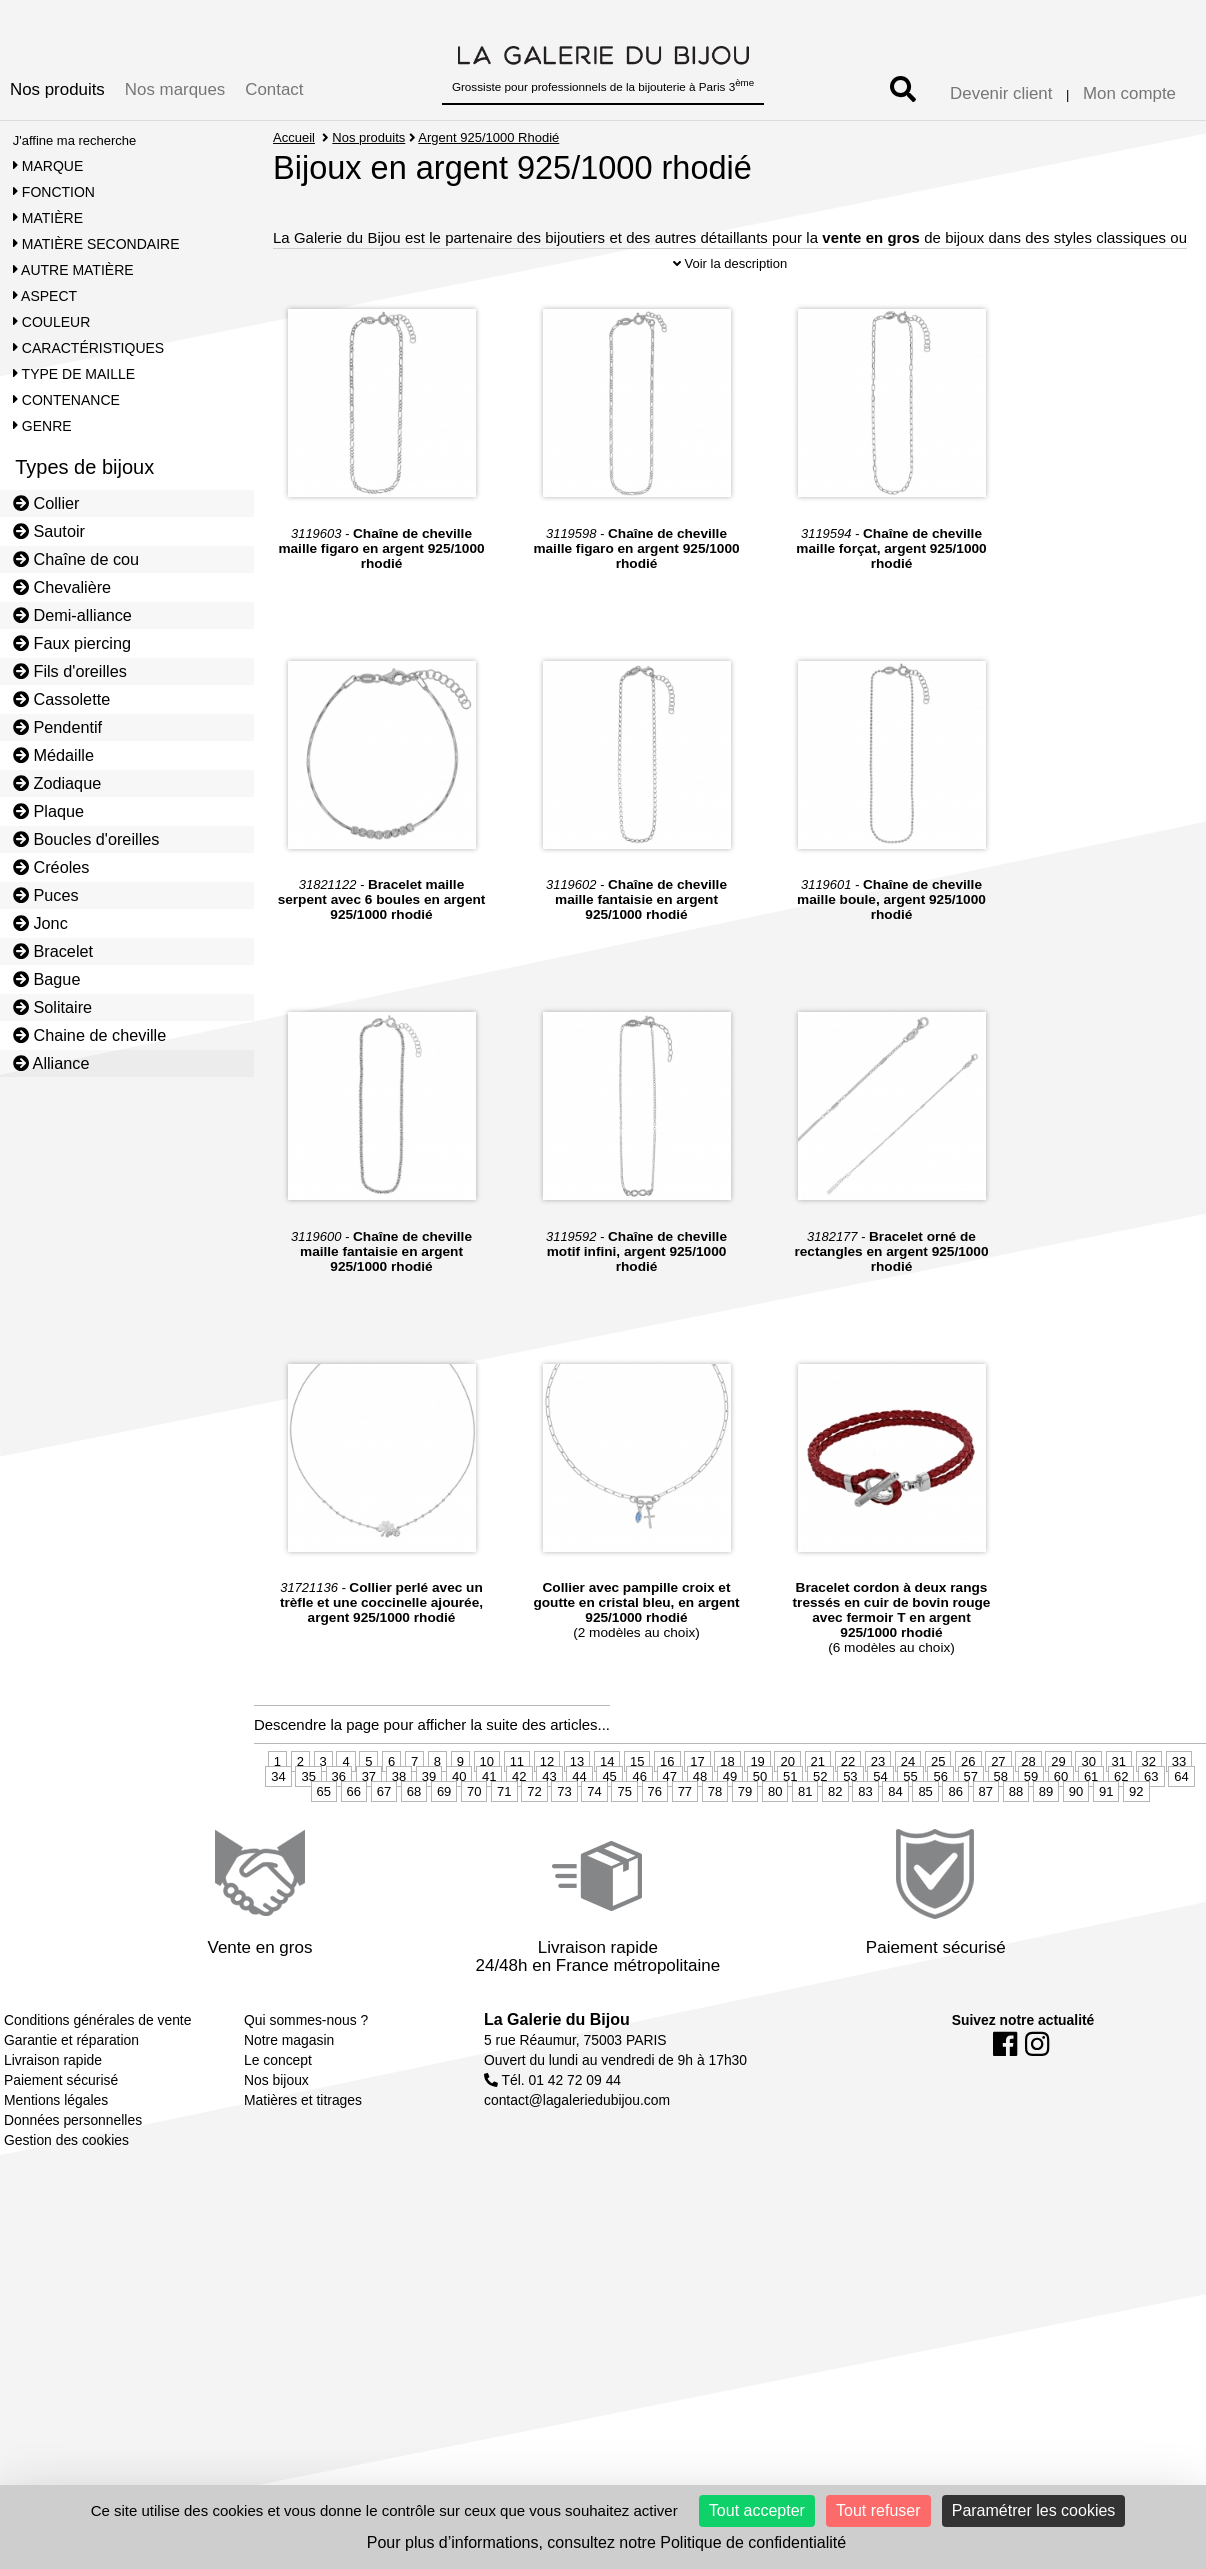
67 (384, 1849)
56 (940, 1834)
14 (607, 1819)
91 (1106, 1849)
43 (549, 1834)
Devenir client (1001, 93)
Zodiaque (57, 783)
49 (730, 1834)
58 (1001, 1834)
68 (414, 1849)
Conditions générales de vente (97, 2078)
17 (697, 1819)
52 (820, 1834)
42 (519, 1834)
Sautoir (49, 531)
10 (487, 1819)
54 (880, 1834)
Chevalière (62, 587)
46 (639, 1834)
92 (1136, 1849)
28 (1028, 1819)
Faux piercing (72, 643)
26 (968, 1819)
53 (850, 1834)
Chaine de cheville (90, 1035)
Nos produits (57, 89)
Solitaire (52, 1007)
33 (1179, 1819)
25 (938, 1819)
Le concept (278, 2118)
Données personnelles (73, 2178)
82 (835, 1849)
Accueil (294, 137)
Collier (46, 503)
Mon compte (1129, 93)
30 (1088, 1819)
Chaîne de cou (76, 559)
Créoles (51, 867)
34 (278, 1834)
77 (685, 1849)
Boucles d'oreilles (86, 839)
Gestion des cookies (66, 2198)
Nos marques (175, 89)
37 (369, 1834)
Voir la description (730, 321)
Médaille (53, 755)
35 (308, 1834)
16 (667, 1819)
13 (577, 1819)
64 (1181, 1834)
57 (971, 1834)
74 (594, 1849)
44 (579, 1834)
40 (459, 1834)
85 (925, 1849)
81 (805, 1849)
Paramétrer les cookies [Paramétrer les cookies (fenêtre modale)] (1034, 2510)
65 (324, 1849)
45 (609, 1834)
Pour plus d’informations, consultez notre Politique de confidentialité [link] (606, 2542)
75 (624, 1849)
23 (878, 1819)
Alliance (51, 1063)
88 (1016, 1849)
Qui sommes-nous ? (306, 2078)
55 (910, 1834)
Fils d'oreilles (70, 671)
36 (339, 1834)
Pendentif (57, 727)
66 (354, 1849)
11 (517, 1819)
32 (1149, 1819)
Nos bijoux (276, 2138)
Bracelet (53, 951)
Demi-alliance (72, 615)
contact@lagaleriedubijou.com (577, 2158)
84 (895, 1849)
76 (655, 1849)
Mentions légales (56, 2158)
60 (1061, 1834)
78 (715, 1849)
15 (637, 1819)
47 (670, 1834)
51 (790, 1834)
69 (444, 1849)
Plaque (48, 811)
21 (818, 1819)
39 (429, 1834)
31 (1119, 1819)
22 (848, 1819)
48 (700, 1834)
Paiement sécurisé (61, 2138)
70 (474, 1849)
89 (1046, 1849)
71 (504, 1849)
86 (955, 1849)
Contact (274, 89)
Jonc (40, 923)
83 (865, 1849)
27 (998, 1819)
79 (745, 1849)
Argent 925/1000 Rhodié (489, 137)
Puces (46, 895)
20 (787, 1819)
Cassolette (62, 699)
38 (399, 1834)
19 (757, 1819)
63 (1151, 1834)
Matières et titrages (303, 2158)
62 (1121, 1834)
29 (1058, 1819)
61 (1091, 1834)
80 (775, 1849)
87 (986, 1849)
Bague (47, 979)
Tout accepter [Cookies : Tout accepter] (757, 2510)
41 (489, 1834)
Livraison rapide (53, 2118)
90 (1076, 1849)
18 (727, 1819)
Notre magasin (289, 2098)
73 (564, 1849)
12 (547, 1819)
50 (760, 1834)
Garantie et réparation (71, 2098)
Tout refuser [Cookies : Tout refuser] (878, 2510)
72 (534, 1849)
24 (908, 1819)
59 (1031, 1834)
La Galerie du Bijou (557, 2077)
